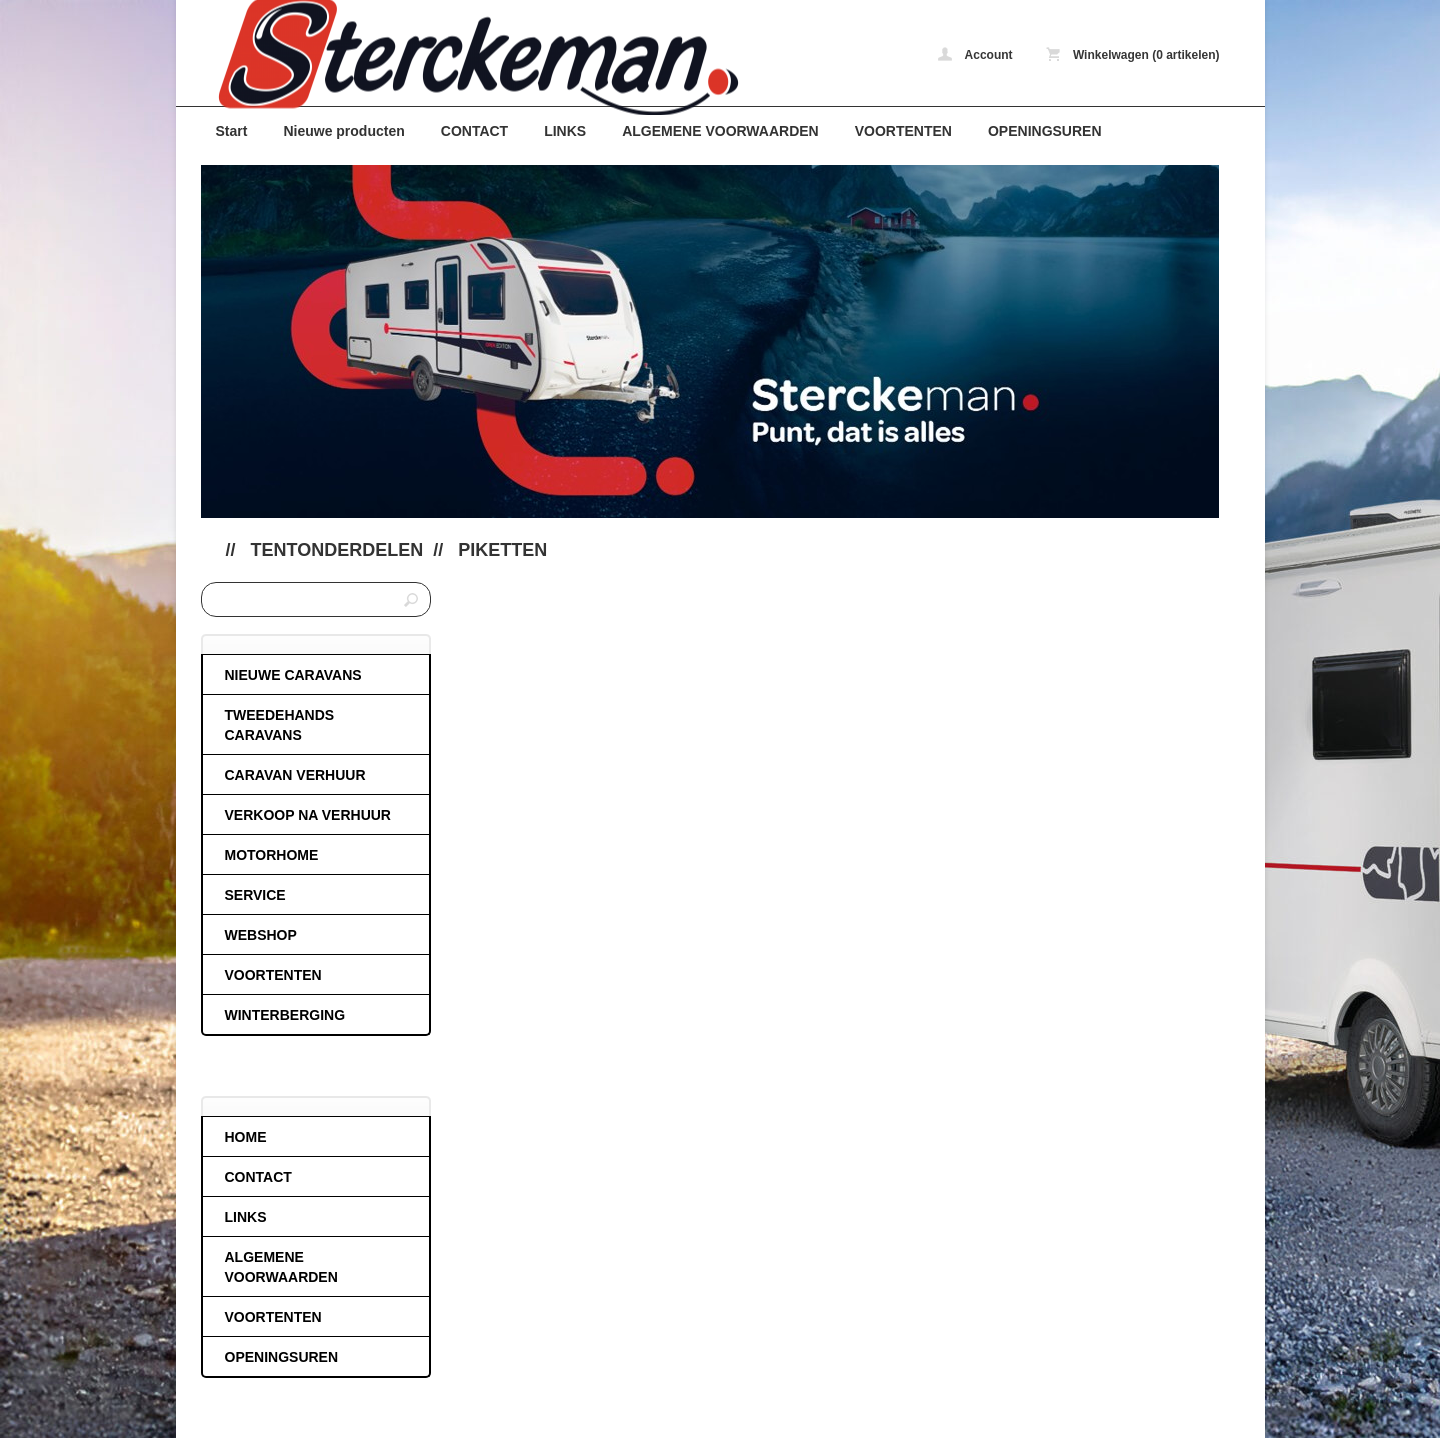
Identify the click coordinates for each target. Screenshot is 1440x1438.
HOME (246, 1137)
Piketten (502, 550)
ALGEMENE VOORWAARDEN (720, 131)
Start (232, 131)
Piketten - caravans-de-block (466, 57)
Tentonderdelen (337, 550)
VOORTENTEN (903, 131)
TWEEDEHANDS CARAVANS (280, 725)
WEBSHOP (261, 935)
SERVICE (255, 895)
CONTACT (474, 131)
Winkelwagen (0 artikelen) (1133, 54)
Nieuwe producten (343, 131)
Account (975, 54)
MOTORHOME (272, 855)
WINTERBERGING (285, 1015)
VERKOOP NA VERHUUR (308, 815)
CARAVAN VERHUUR (295, 775)
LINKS (565, 131)
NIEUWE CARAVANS (293, 675)
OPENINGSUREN (1045, 131)
